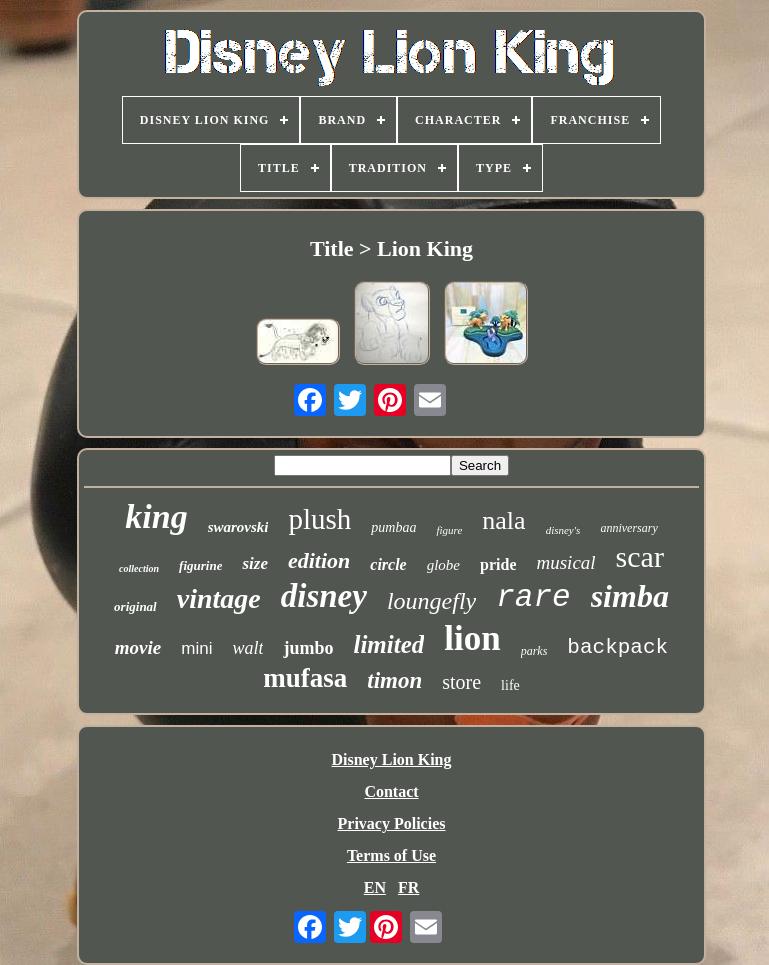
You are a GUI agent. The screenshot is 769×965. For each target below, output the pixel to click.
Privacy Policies (392, 823)
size (255, 563)
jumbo (308, 648)
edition (319, 560)
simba (630, 596)
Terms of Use (391, 855)
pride (498, 564)
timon (394, 680)
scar (640, 556)
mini (196, 648)
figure (449, 530)
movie (138, 647)
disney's (563, 530)
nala (503, 520)
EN (375, 887)
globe (443, 565)
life (510, 685)
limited (388, 644)
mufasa (305, 678)
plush (319, 519)
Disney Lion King (391, 759)
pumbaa (393, 527)
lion (472, 638)
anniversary (628, 528)
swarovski (238, 527)
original (135, 606)
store (461, 682)
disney (324, 596)
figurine (200, 565)
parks (534, 651)
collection (139, 568)
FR (408, 887)
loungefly (431, 601)
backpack (617, 647)
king (156, 516)
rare (533, 597)
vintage (219, 598)
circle (388, 564)
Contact (391, 791)
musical (565, 562)
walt (247, 648)
